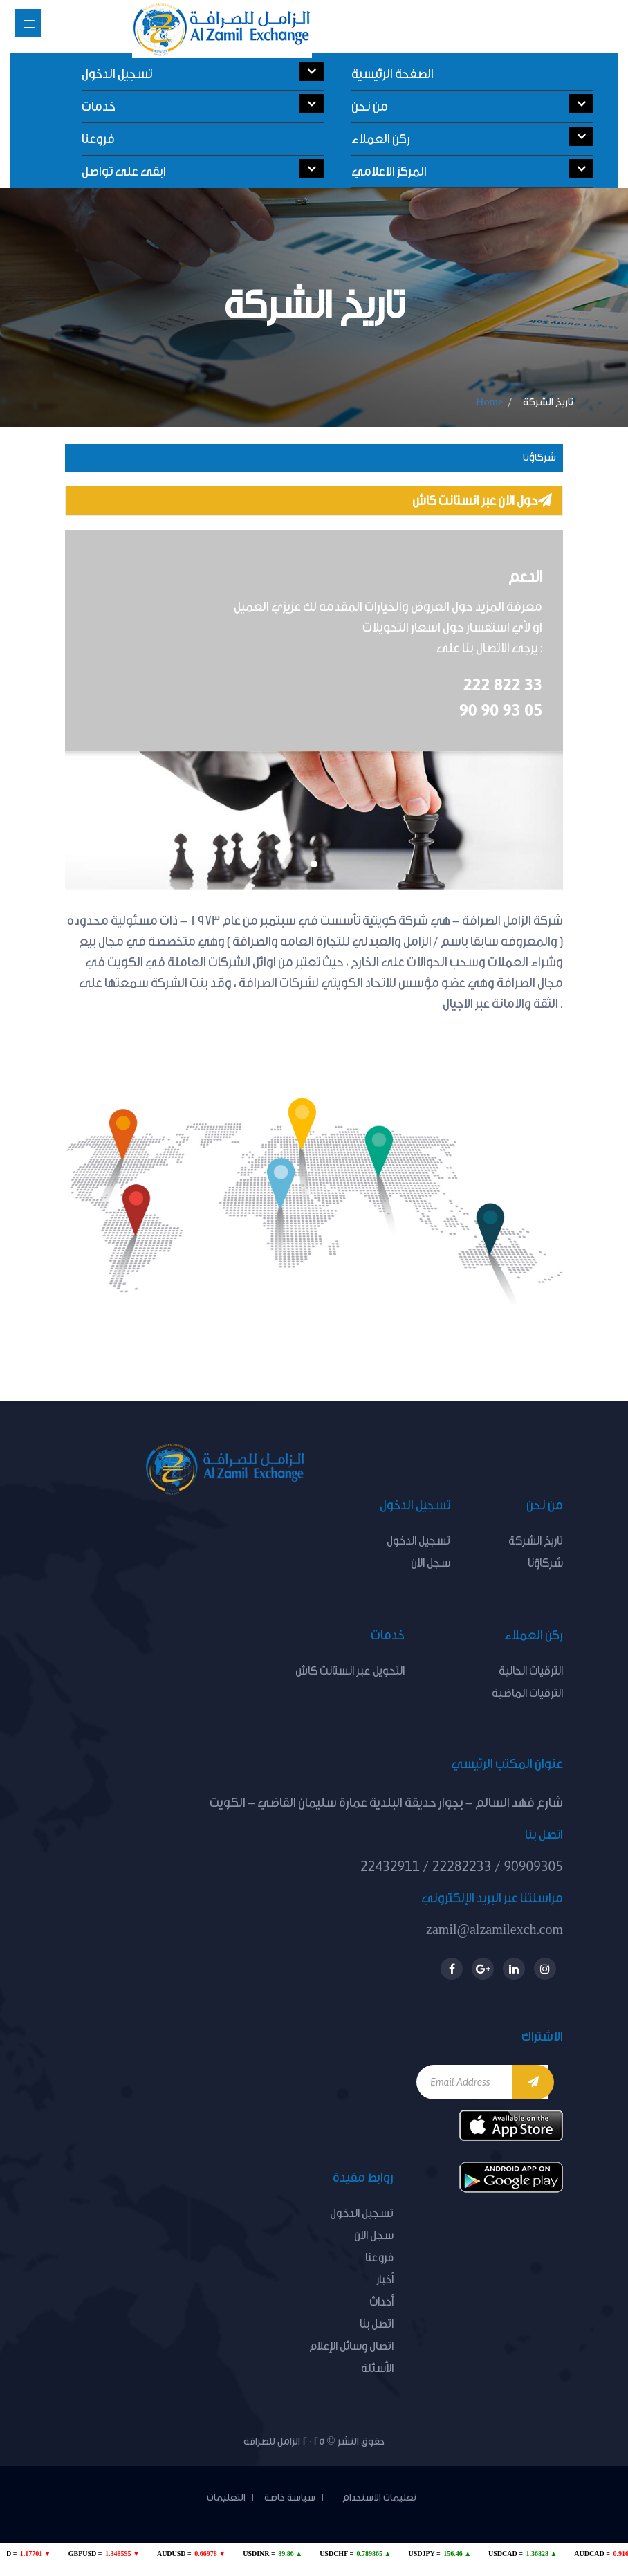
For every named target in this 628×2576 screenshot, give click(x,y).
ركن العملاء (472, 137)
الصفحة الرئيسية (392, 74)
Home (489, 402)
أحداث (381, 2301)
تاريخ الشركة (535, 1540)
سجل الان (430, 1563)
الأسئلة (377, 2368)
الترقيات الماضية (527, 1693)
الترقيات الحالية (531, 1670)
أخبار (385, 2279)
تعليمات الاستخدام (375, 2497)
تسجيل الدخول (203, 72)
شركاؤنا (539, 457)
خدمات (203, 104)
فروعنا (98, 139)
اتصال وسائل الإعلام (351, 2346)
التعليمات (226, 2497)
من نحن (472, 104)
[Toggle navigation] (28, 23)
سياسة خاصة (289, 2497)
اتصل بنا (377, 2323)
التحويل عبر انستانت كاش (350, 1670)
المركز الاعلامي (472, 169)
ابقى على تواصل (203, 169)
